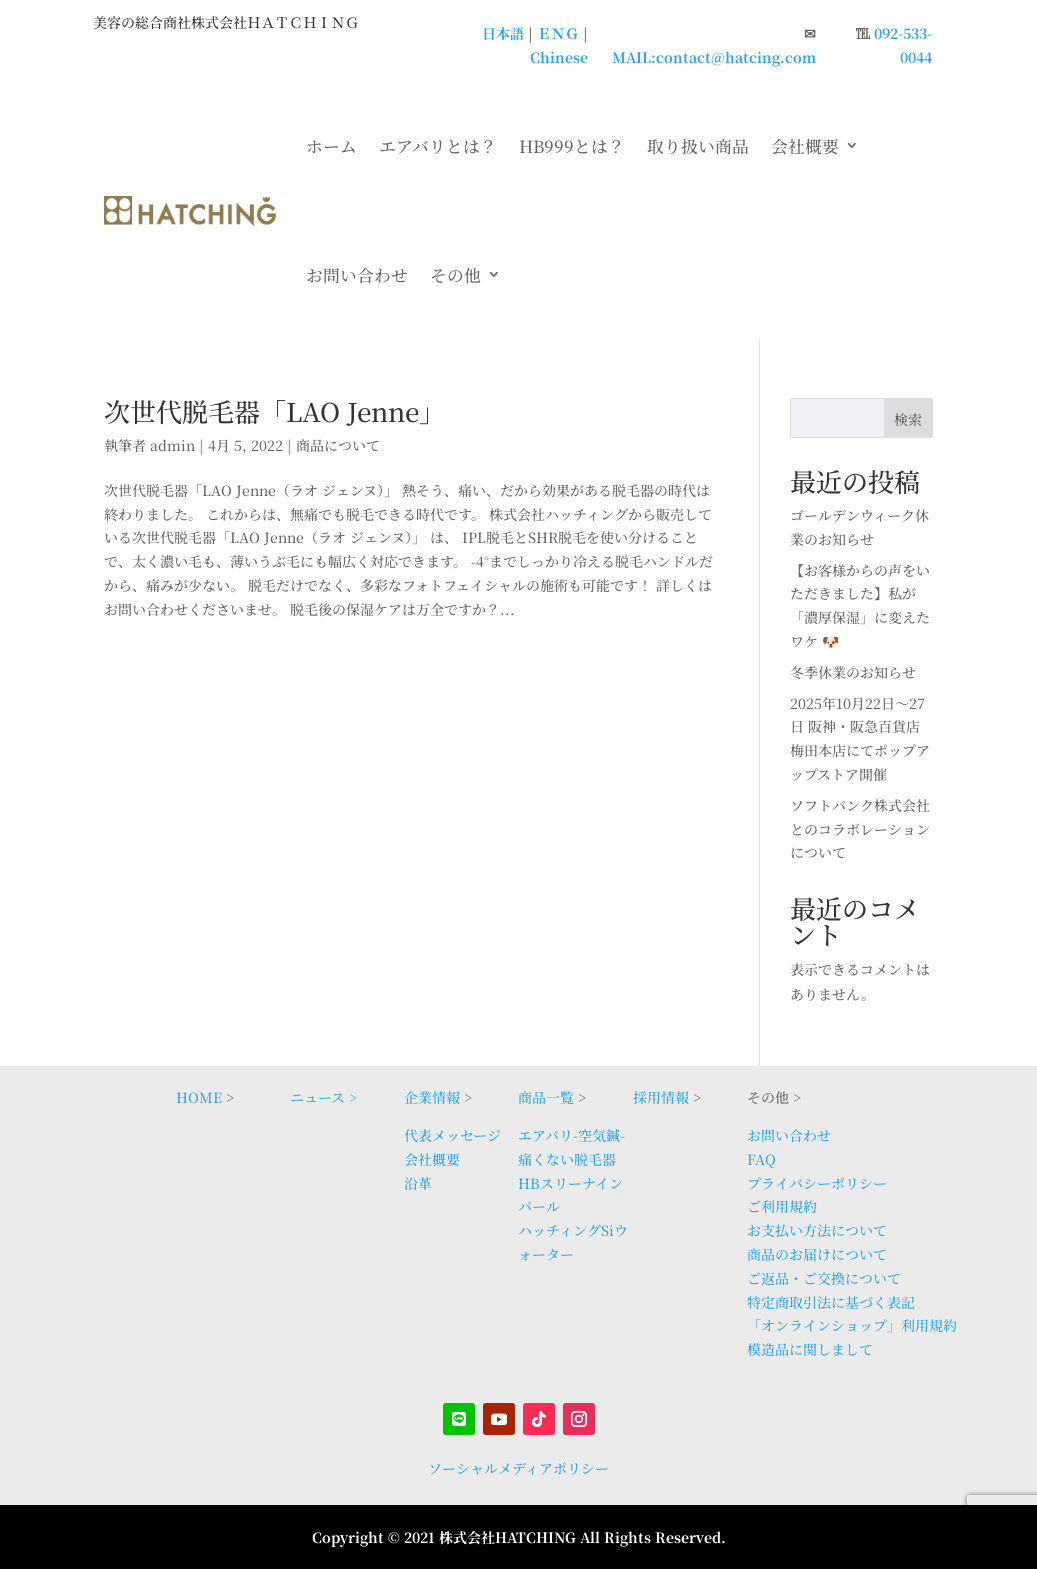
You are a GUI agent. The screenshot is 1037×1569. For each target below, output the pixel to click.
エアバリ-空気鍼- (571, 1135)
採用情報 (661, 1097)
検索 (908, 419)
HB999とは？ (572, 146)
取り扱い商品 (698, 146)
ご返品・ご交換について (824, 1278)
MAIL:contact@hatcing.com (714, 57)
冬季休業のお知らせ (853, 672)
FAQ (761, 1159)
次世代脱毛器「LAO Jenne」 (274, 410)
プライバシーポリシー (817, 1183)
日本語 (503, 33)
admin (172, 445)
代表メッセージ (452, 1135)
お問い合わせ (357, 275)
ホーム (331, 146)
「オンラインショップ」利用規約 (852, 1325)
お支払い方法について (817, 1230)
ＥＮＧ (558, 33)
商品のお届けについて (817, 1254)
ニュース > (323, 1097)
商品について (338, 445)
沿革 (418, 1183)
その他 (455, 275)
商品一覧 (546, 1097)
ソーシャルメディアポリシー (518, 1468)
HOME (199, 1097)
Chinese (559, 57)
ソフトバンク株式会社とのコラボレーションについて (860, 829)
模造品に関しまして (810, 1349)
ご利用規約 (782, 1206)
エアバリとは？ (438, 146)
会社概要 (805, 146)
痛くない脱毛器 (567, 1159)
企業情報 (432, 1097)
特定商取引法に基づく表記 (831, 1302)
